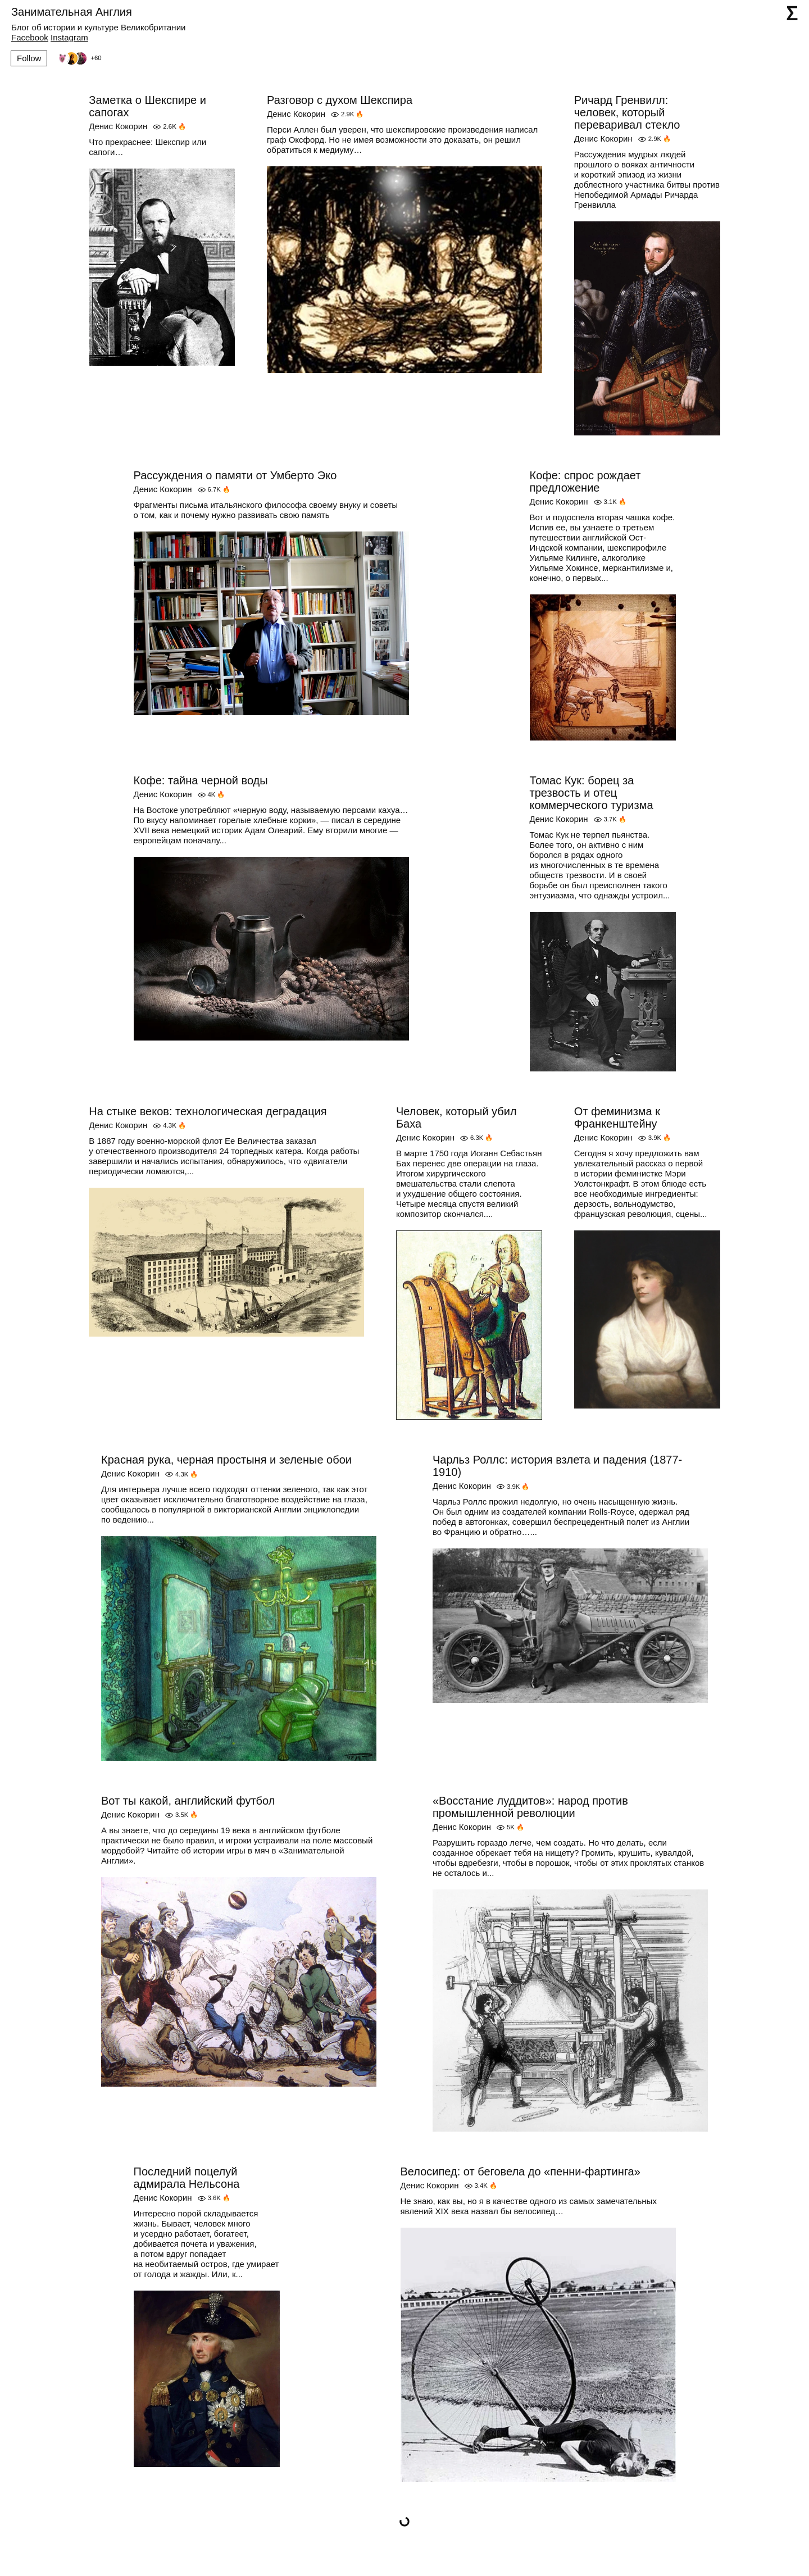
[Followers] (78, 58)
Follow (29, 58)
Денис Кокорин (118, 126)
